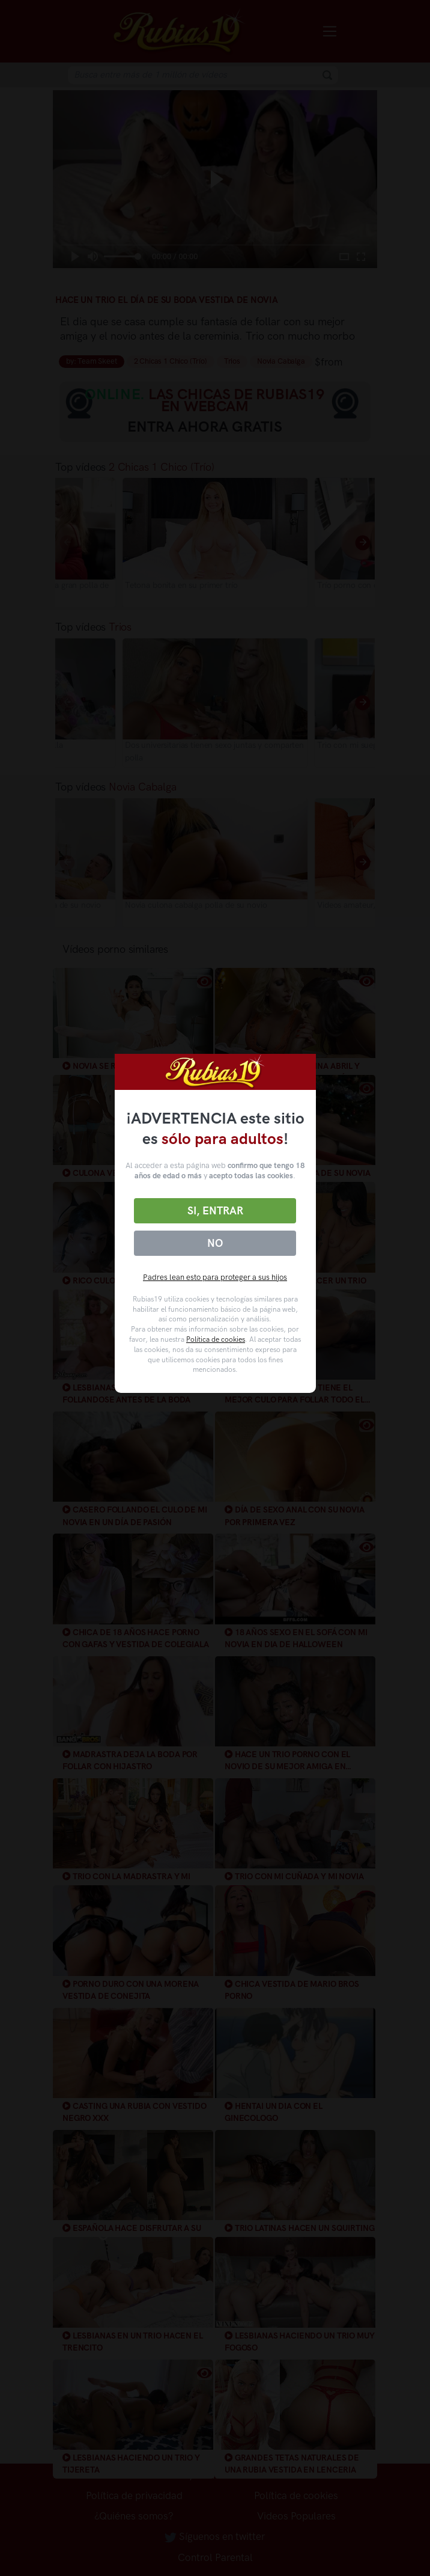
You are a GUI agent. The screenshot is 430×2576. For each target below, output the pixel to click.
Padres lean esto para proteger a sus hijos (215, 1277)
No (215, 1243)
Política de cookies (215, 1339)
